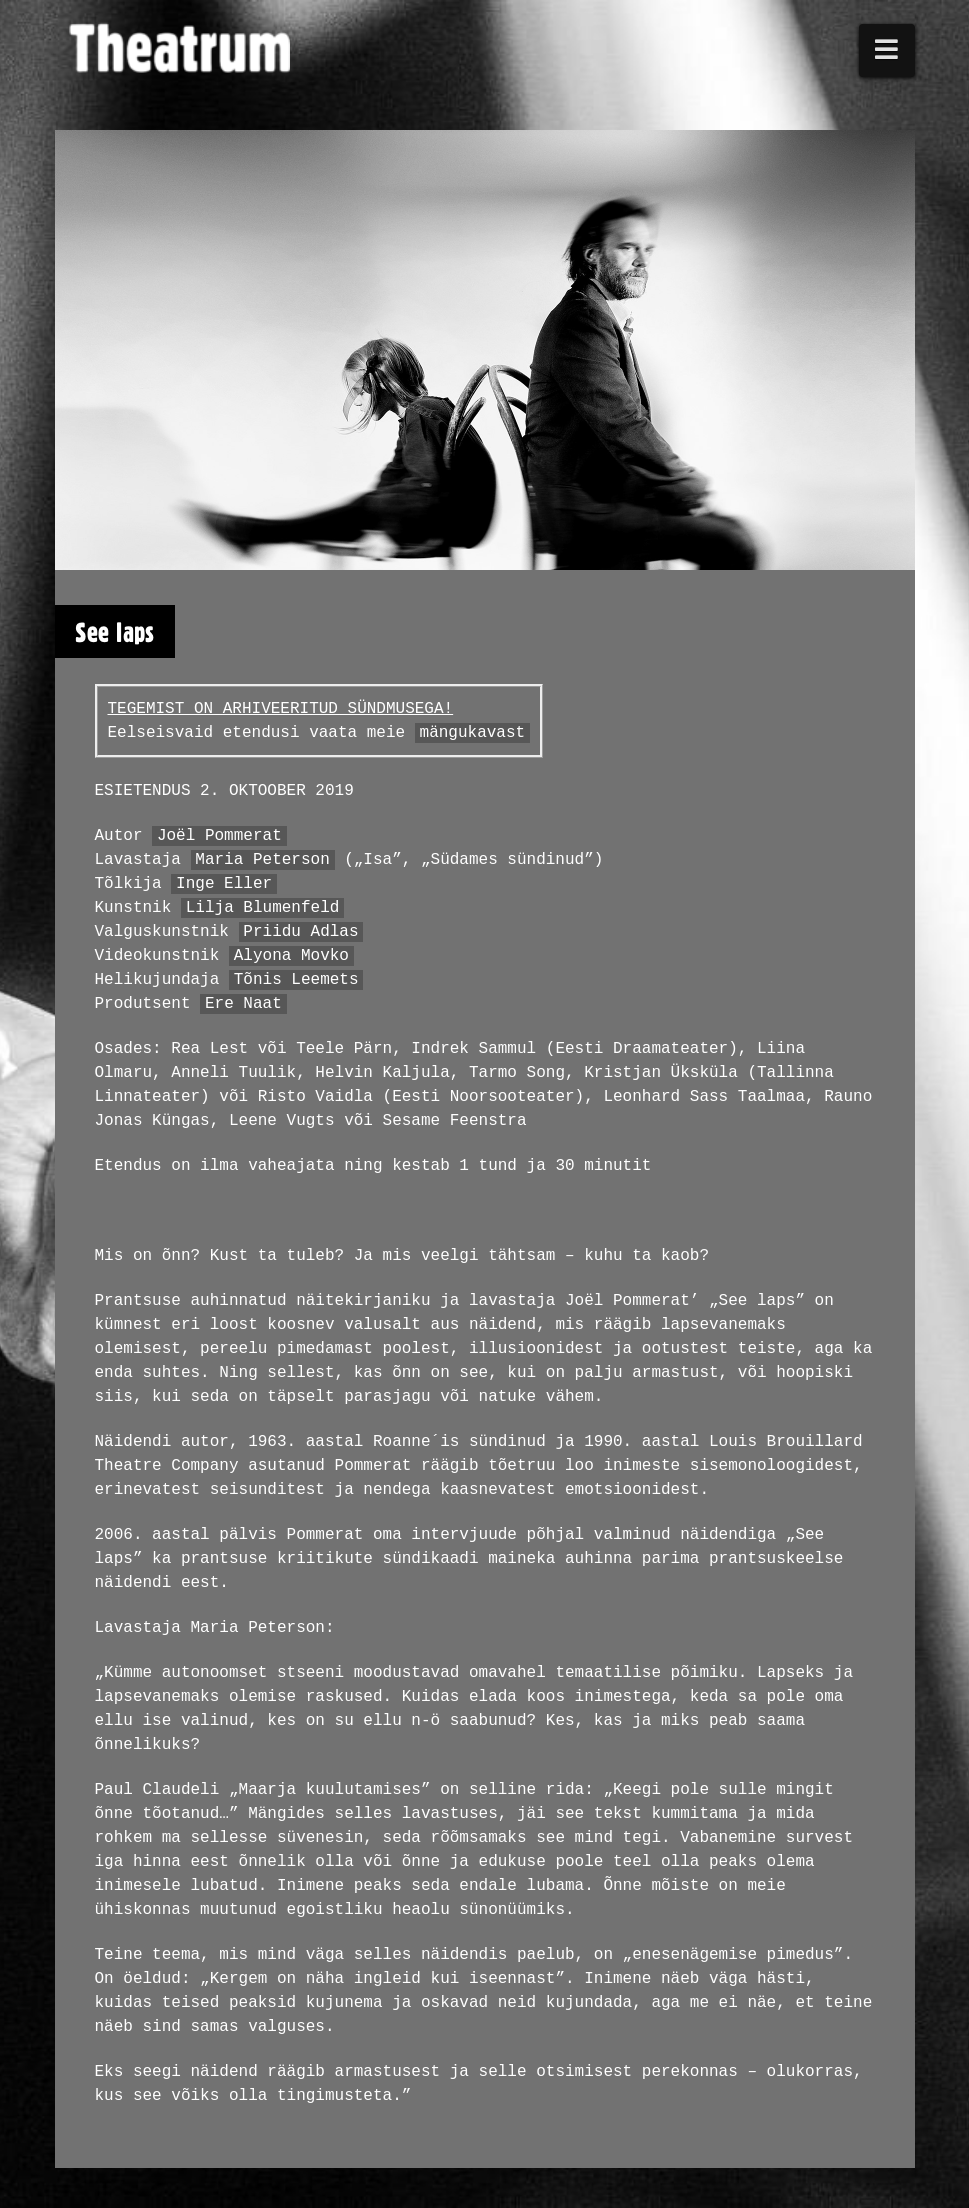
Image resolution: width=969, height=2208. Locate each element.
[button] (887, 50)
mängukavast (473, 733)
